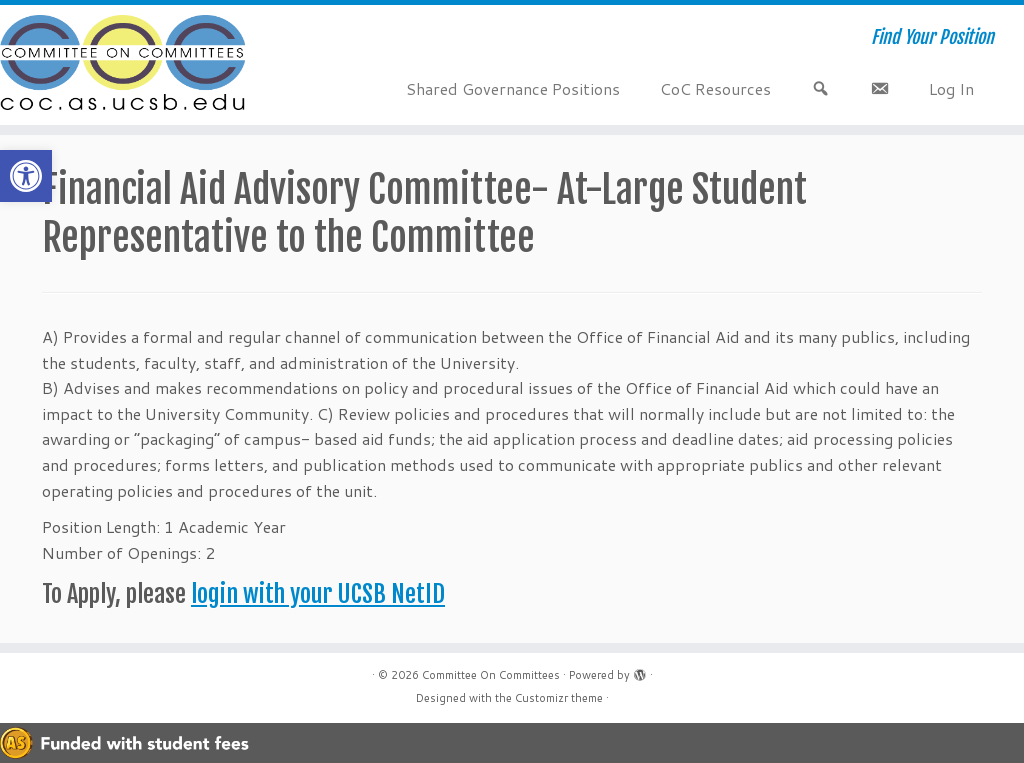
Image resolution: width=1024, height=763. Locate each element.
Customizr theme (559, 698)
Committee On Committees (491, 675)
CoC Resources (715, 88)
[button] (26, 176)
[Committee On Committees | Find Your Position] (120, 65)
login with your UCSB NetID (318, 594)
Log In (951, 88)
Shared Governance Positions (513, 88)
